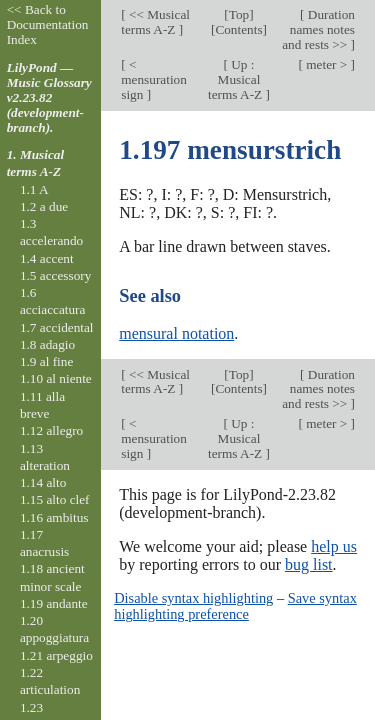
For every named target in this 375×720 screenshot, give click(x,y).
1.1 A (34, 189)
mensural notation (176, 333)
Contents (238, 29)
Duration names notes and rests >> (318, 29)
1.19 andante (54, 603)
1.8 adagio (47, 344)
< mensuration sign (154, 79)
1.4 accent (47, 258)
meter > (327, 64)
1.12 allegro (51, 430)
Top (239, 14)
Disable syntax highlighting (193, 598)
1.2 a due (44, 206)
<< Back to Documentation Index (48, 24)
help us (334, 546)
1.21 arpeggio (56, 655)
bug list (309, 564)
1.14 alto (43, 482)
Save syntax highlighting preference (235, 606)
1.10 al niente (56, 378)
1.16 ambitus (54, 517)
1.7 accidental (57, 327)
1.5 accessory (55, 275)
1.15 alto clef (55, 499)
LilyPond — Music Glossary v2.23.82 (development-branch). (49, 97)
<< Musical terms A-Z (155, 22)
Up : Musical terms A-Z (236, 79)
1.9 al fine (46, 361)
